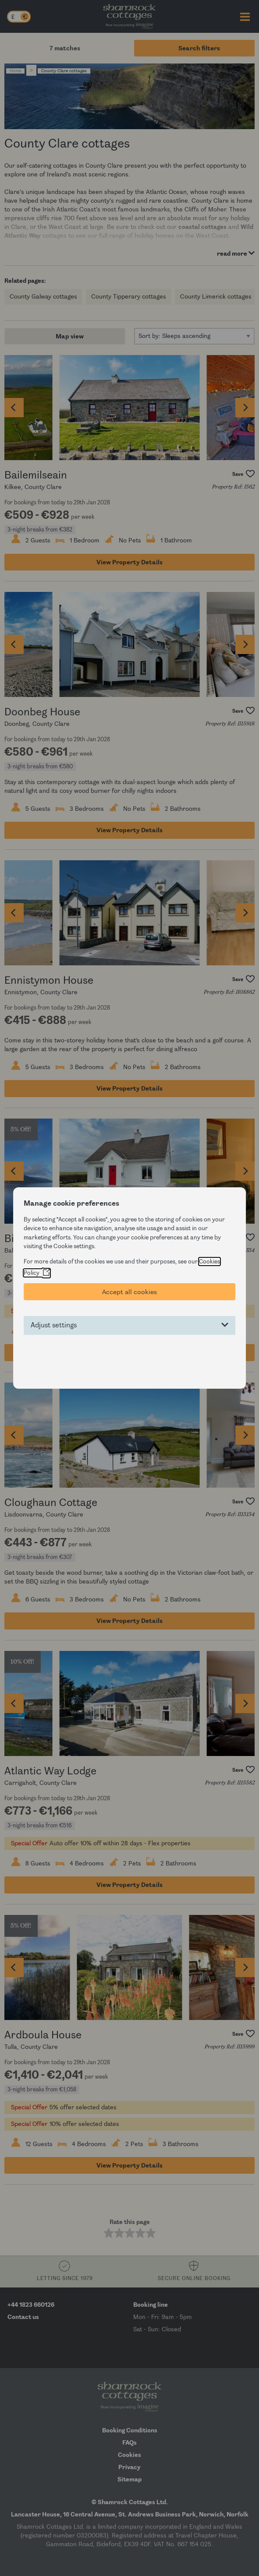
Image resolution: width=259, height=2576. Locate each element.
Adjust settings (54, 1325)
